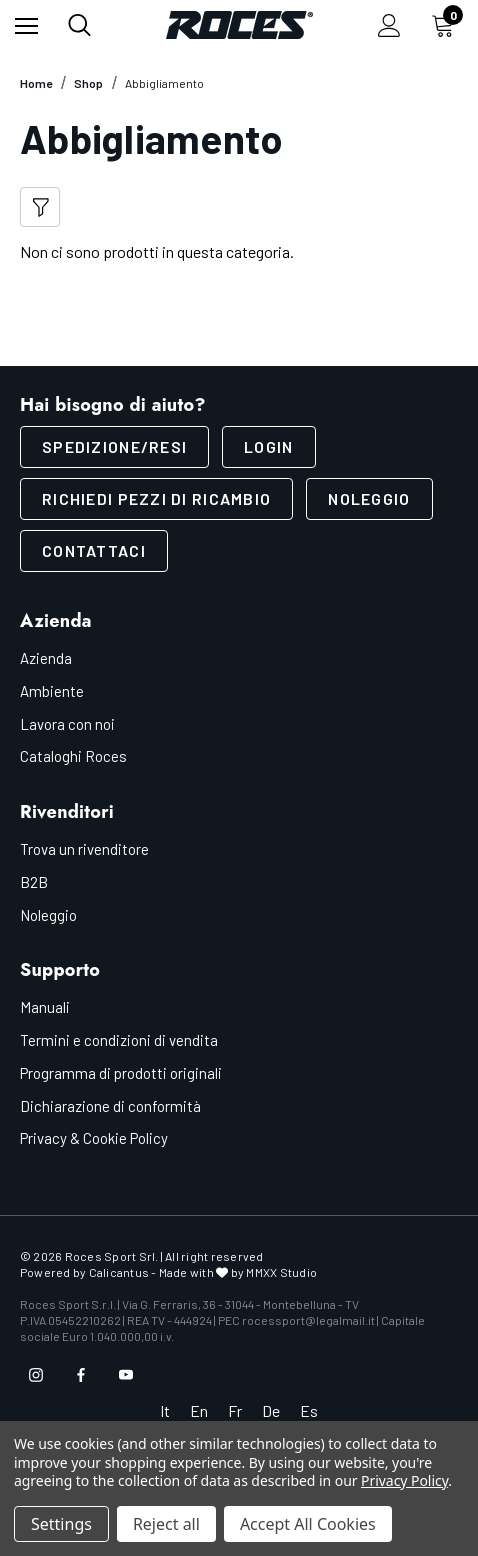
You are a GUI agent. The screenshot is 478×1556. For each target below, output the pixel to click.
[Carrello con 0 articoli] (447, 25)
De (271, 1410)
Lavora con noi (67, 724)
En (199, 1410)
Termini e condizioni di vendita (119, 1040)
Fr (235, 1410)
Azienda (46, 658)
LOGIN (268, 446)
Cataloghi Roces (73, 756)
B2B (34, 882)
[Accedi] (389, 25)
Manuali (45, 1007)
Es (309, 1410)
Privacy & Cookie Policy (94, 1138)
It (165, 1410)
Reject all (166, 1524)
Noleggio (369, 498)
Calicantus (119, 1272)
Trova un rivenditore (84, 849)
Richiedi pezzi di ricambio (156, 498)
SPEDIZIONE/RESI (114, 446)
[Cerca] (79, 25)
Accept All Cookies (308, 1524)
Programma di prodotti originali (121, 1073)
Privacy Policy (404, 1480)
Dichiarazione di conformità (110, 1106)
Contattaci (94, 550)
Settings (61, 1524)
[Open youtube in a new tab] (126, 1375)
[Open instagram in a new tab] (36, 1375)
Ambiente (52, 691)
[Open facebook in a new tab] (81, 1375)
